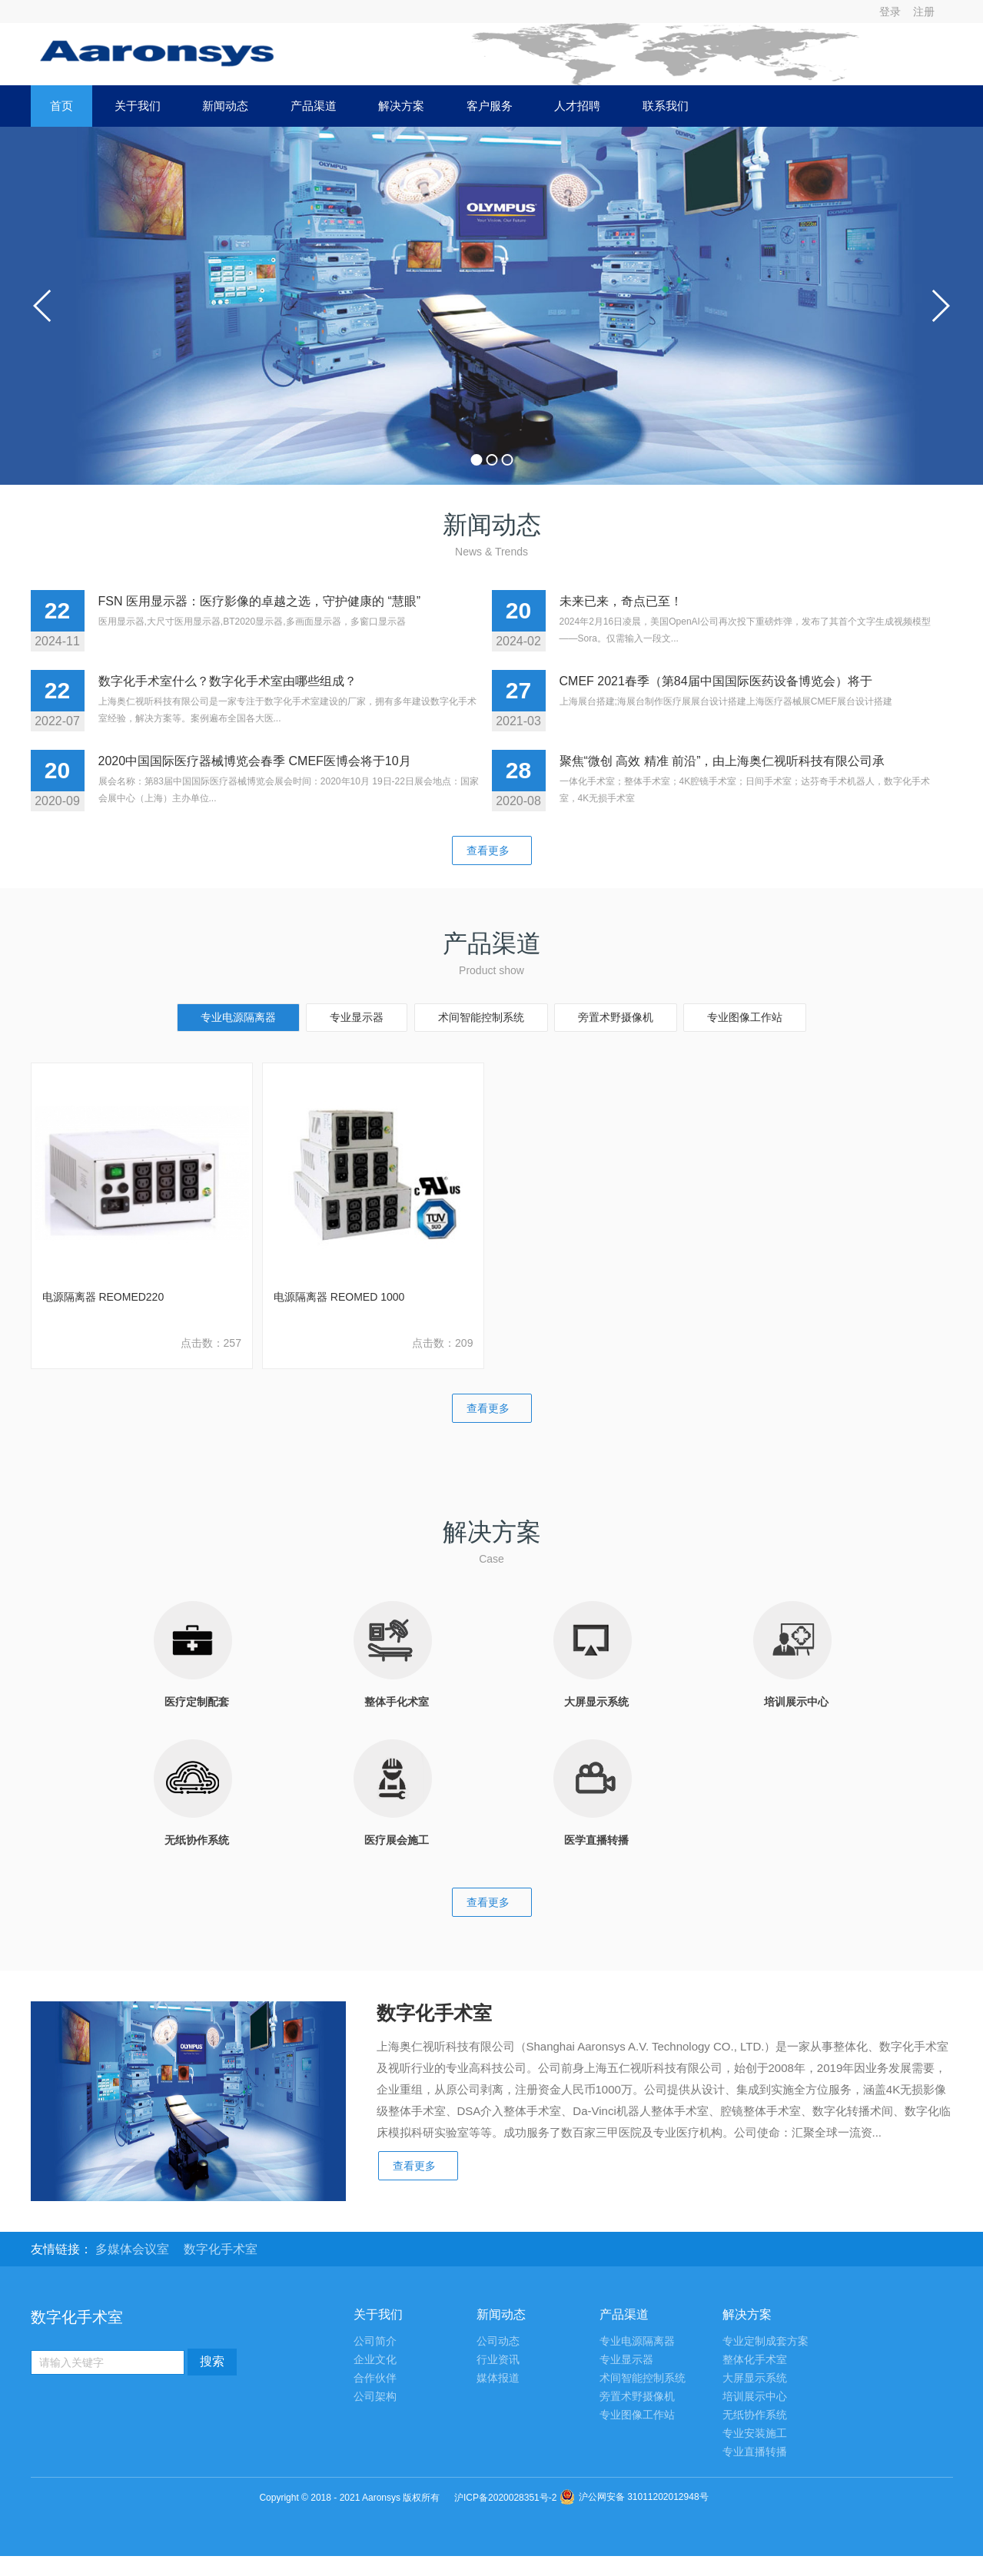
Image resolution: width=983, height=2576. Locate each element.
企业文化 (375, 2359)
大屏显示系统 (754, 2378)
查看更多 (492, 850)
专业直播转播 (754, 2452)
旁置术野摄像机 (615, 1017)
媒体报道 (498, 2378)
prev (43, 306)
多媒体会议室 (133, 2249)
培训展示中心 (754, 2396)
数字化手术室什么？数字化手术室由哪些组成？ (227, 681)
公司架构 (375, 2396)
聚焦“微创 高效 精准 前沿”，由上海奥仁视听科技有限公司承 (722, 760)
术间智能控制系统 (481, 1017)
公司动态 (498, 2341)
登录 (890, 11)
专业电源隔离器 (238, 1017)
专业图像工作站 (744, 1017)
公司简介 (375, 2341)
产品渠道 (314, 105)
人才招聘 (577, 105)
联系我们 (666, 105)
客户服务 (490, 105)
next (940, 306)
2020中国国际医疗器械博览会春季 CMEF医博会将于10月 (254, 760)
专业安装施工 (754, 2433)
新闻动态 (225, 105)
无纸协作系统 (754, 2415)
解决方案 (401, 105)
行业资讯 (498, 2359)
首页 (61, 105)
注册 (924, 11)
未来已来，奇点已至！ (621, 601)
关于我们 (138, 105)
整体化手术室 (754, 2359)
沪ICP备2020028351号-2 (505, 2497)
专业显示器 (357, 1017)
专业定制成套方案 (765, 2341)
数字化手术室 (220, 2249)
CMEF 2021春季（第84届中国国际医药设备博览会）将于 (716, 681)
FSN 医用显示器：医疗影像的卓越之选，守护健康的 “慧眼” (259, 601)
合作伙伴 (375, 2378)
